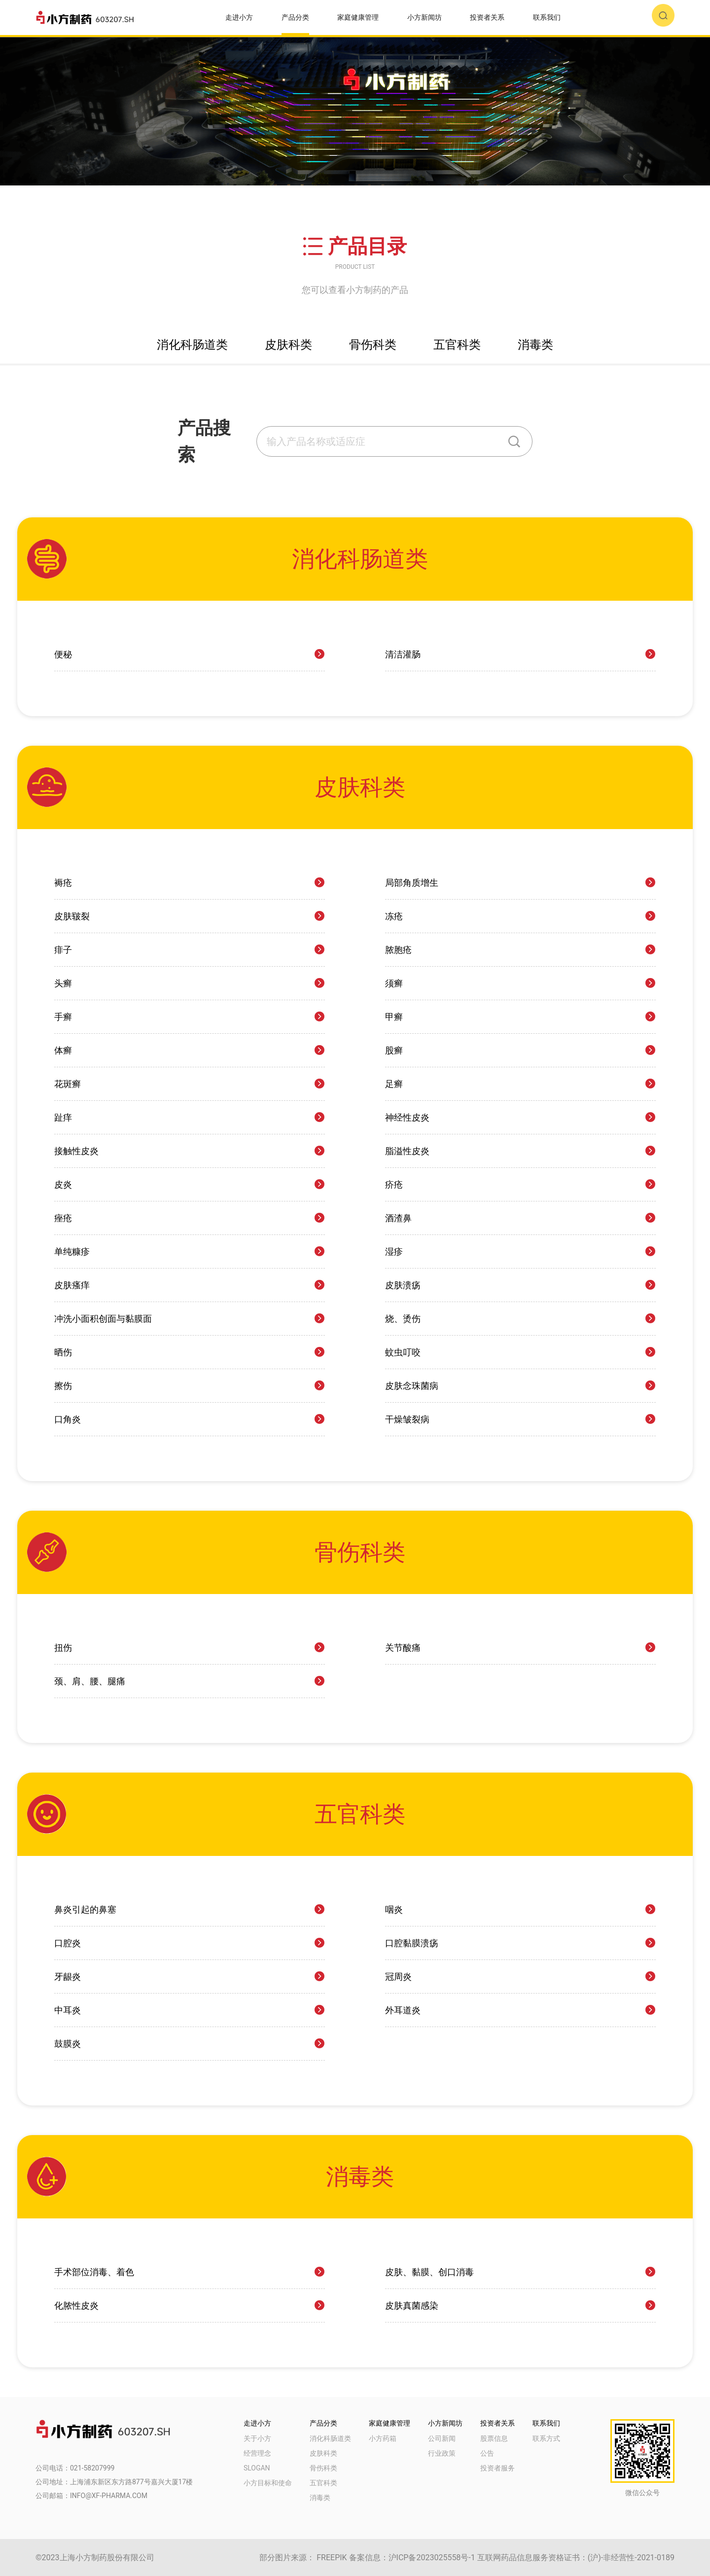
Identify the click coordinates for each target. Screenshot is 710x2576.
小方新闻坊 (424, 17)
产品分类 (295, 17)
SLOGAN (257, 2468)
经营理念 (257, 2453)
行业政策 (442, 2453)
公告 (487, 2453)
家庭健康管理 (358, 17)
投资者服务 (497, 2468)
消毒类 (320, 2498)
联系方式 (546, 2438)
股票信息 (494, 2438)
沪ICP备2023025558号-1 (432, 2557)
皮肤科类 (323, 2453)
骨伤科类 (323, 2468)
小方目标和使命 (268, 2483)
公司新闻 (442, 2438)
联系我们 (547, 17)
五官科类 (323, 2483)
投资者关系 (487, 17)
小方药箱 (382, 2438)
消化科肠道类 (330, 2438)
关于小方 (257, 2438)
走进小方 (239, 17)
